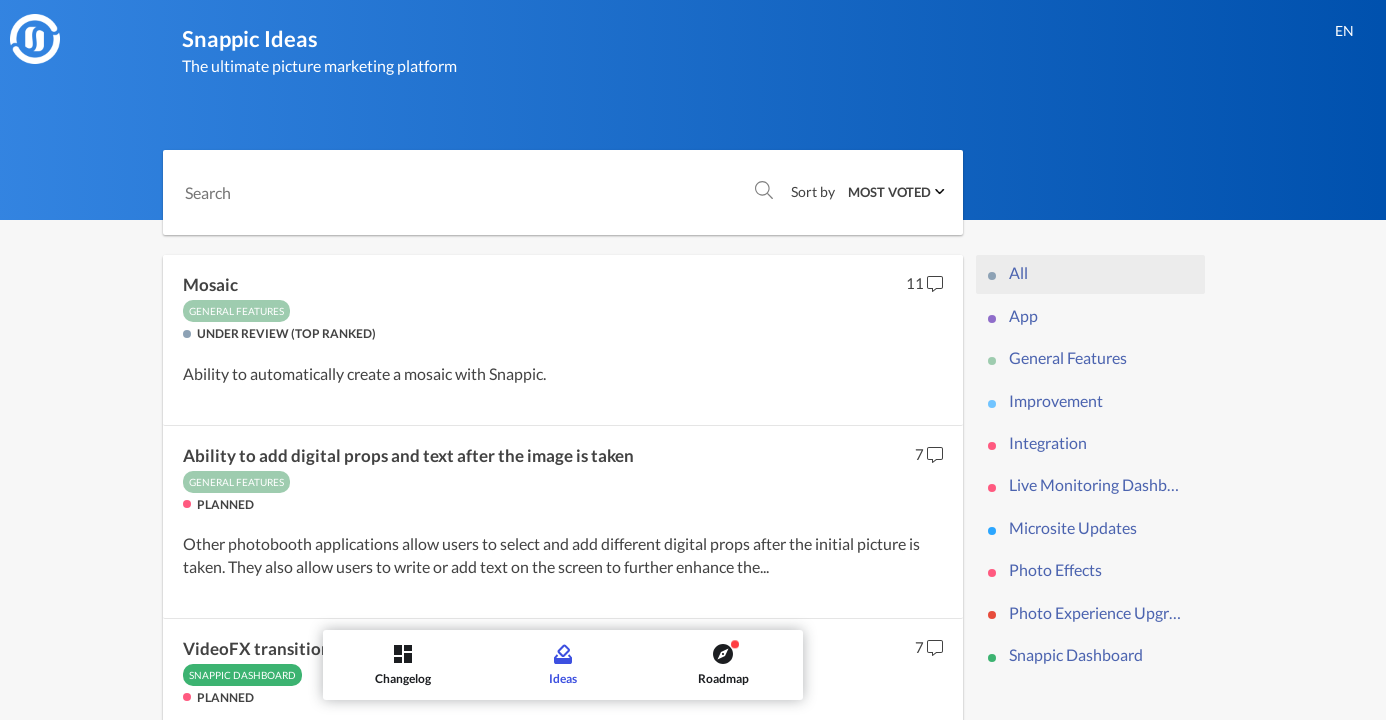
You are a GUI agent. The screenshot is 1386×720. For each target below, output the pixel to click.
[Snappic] (35, 39)
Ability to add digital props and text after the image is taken (408, 456)
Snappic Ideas (250, 38)
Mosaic (210, 285)
